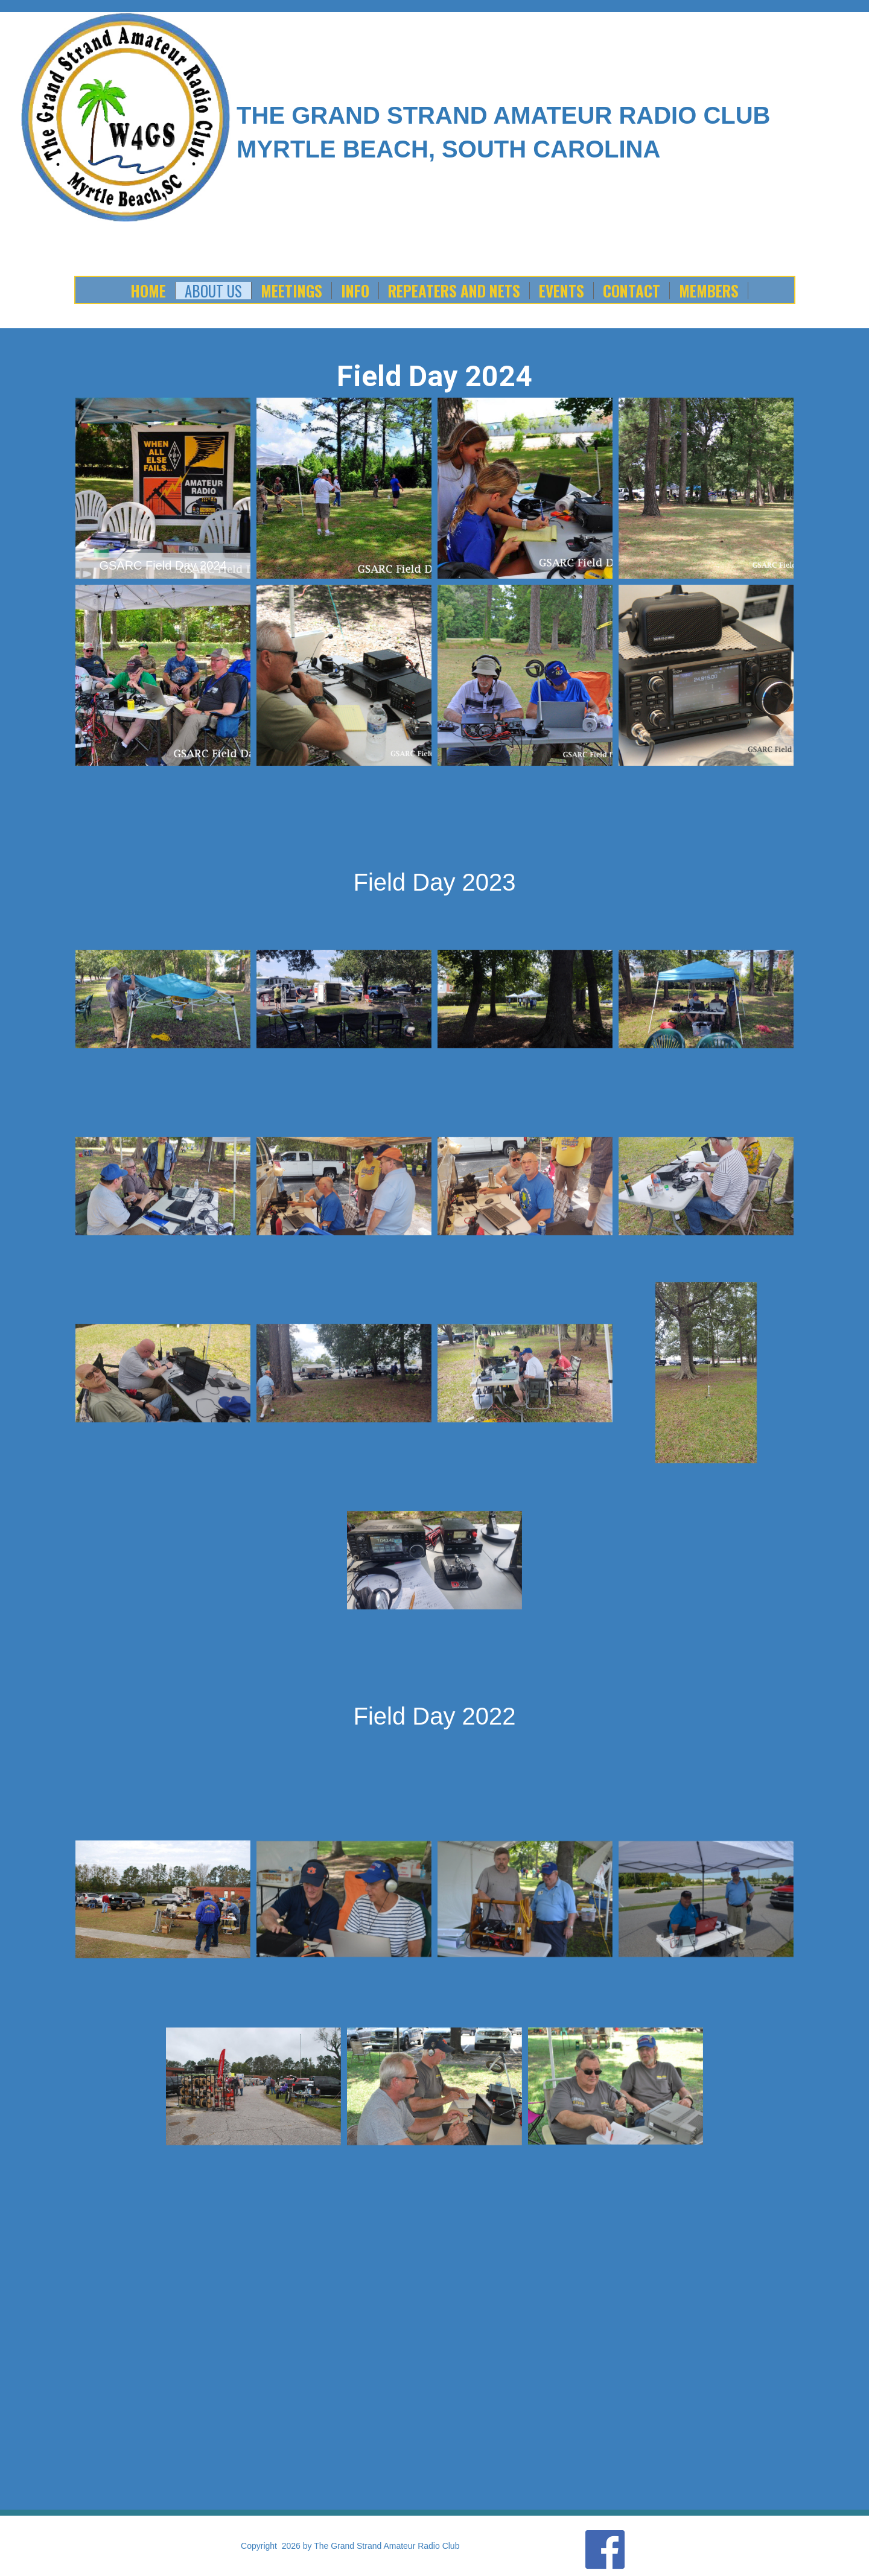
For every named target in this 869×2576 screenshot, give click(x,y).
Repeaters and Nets (454, 290)
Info (355, 290)
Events (561, 290)
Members (709, 290)
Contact (631, 290)
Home (148, 290)
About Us (213, 290)
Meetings (291, 290)
